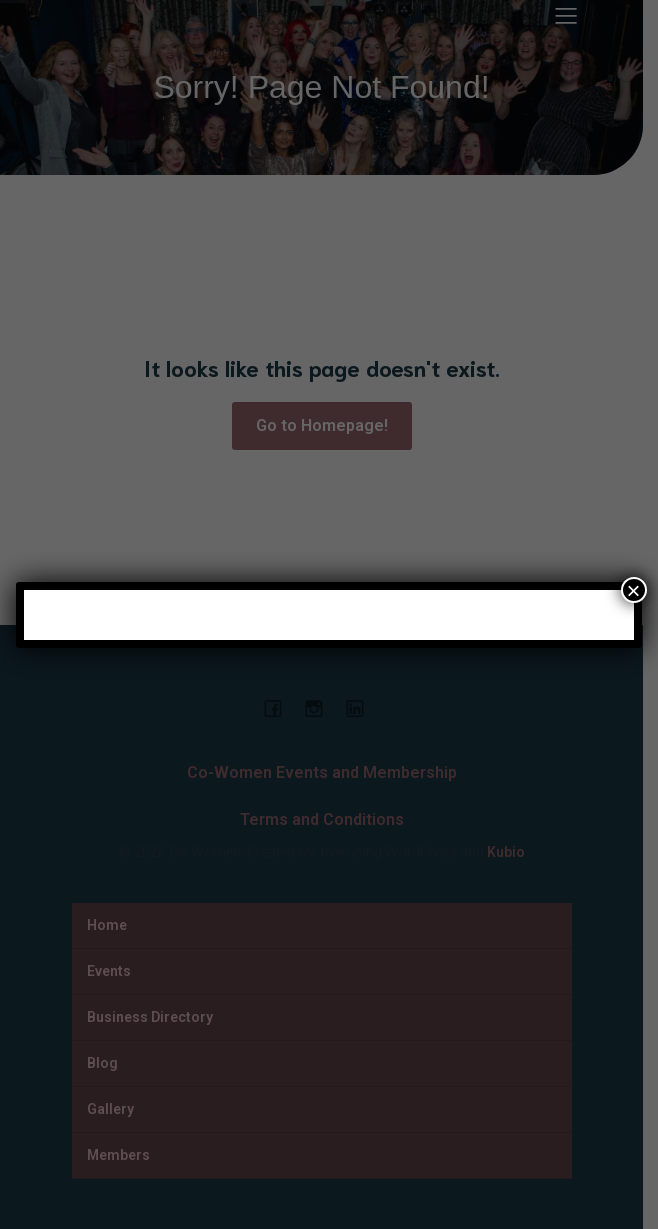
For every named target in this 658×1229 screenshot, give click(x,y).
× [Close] (634, 590)
